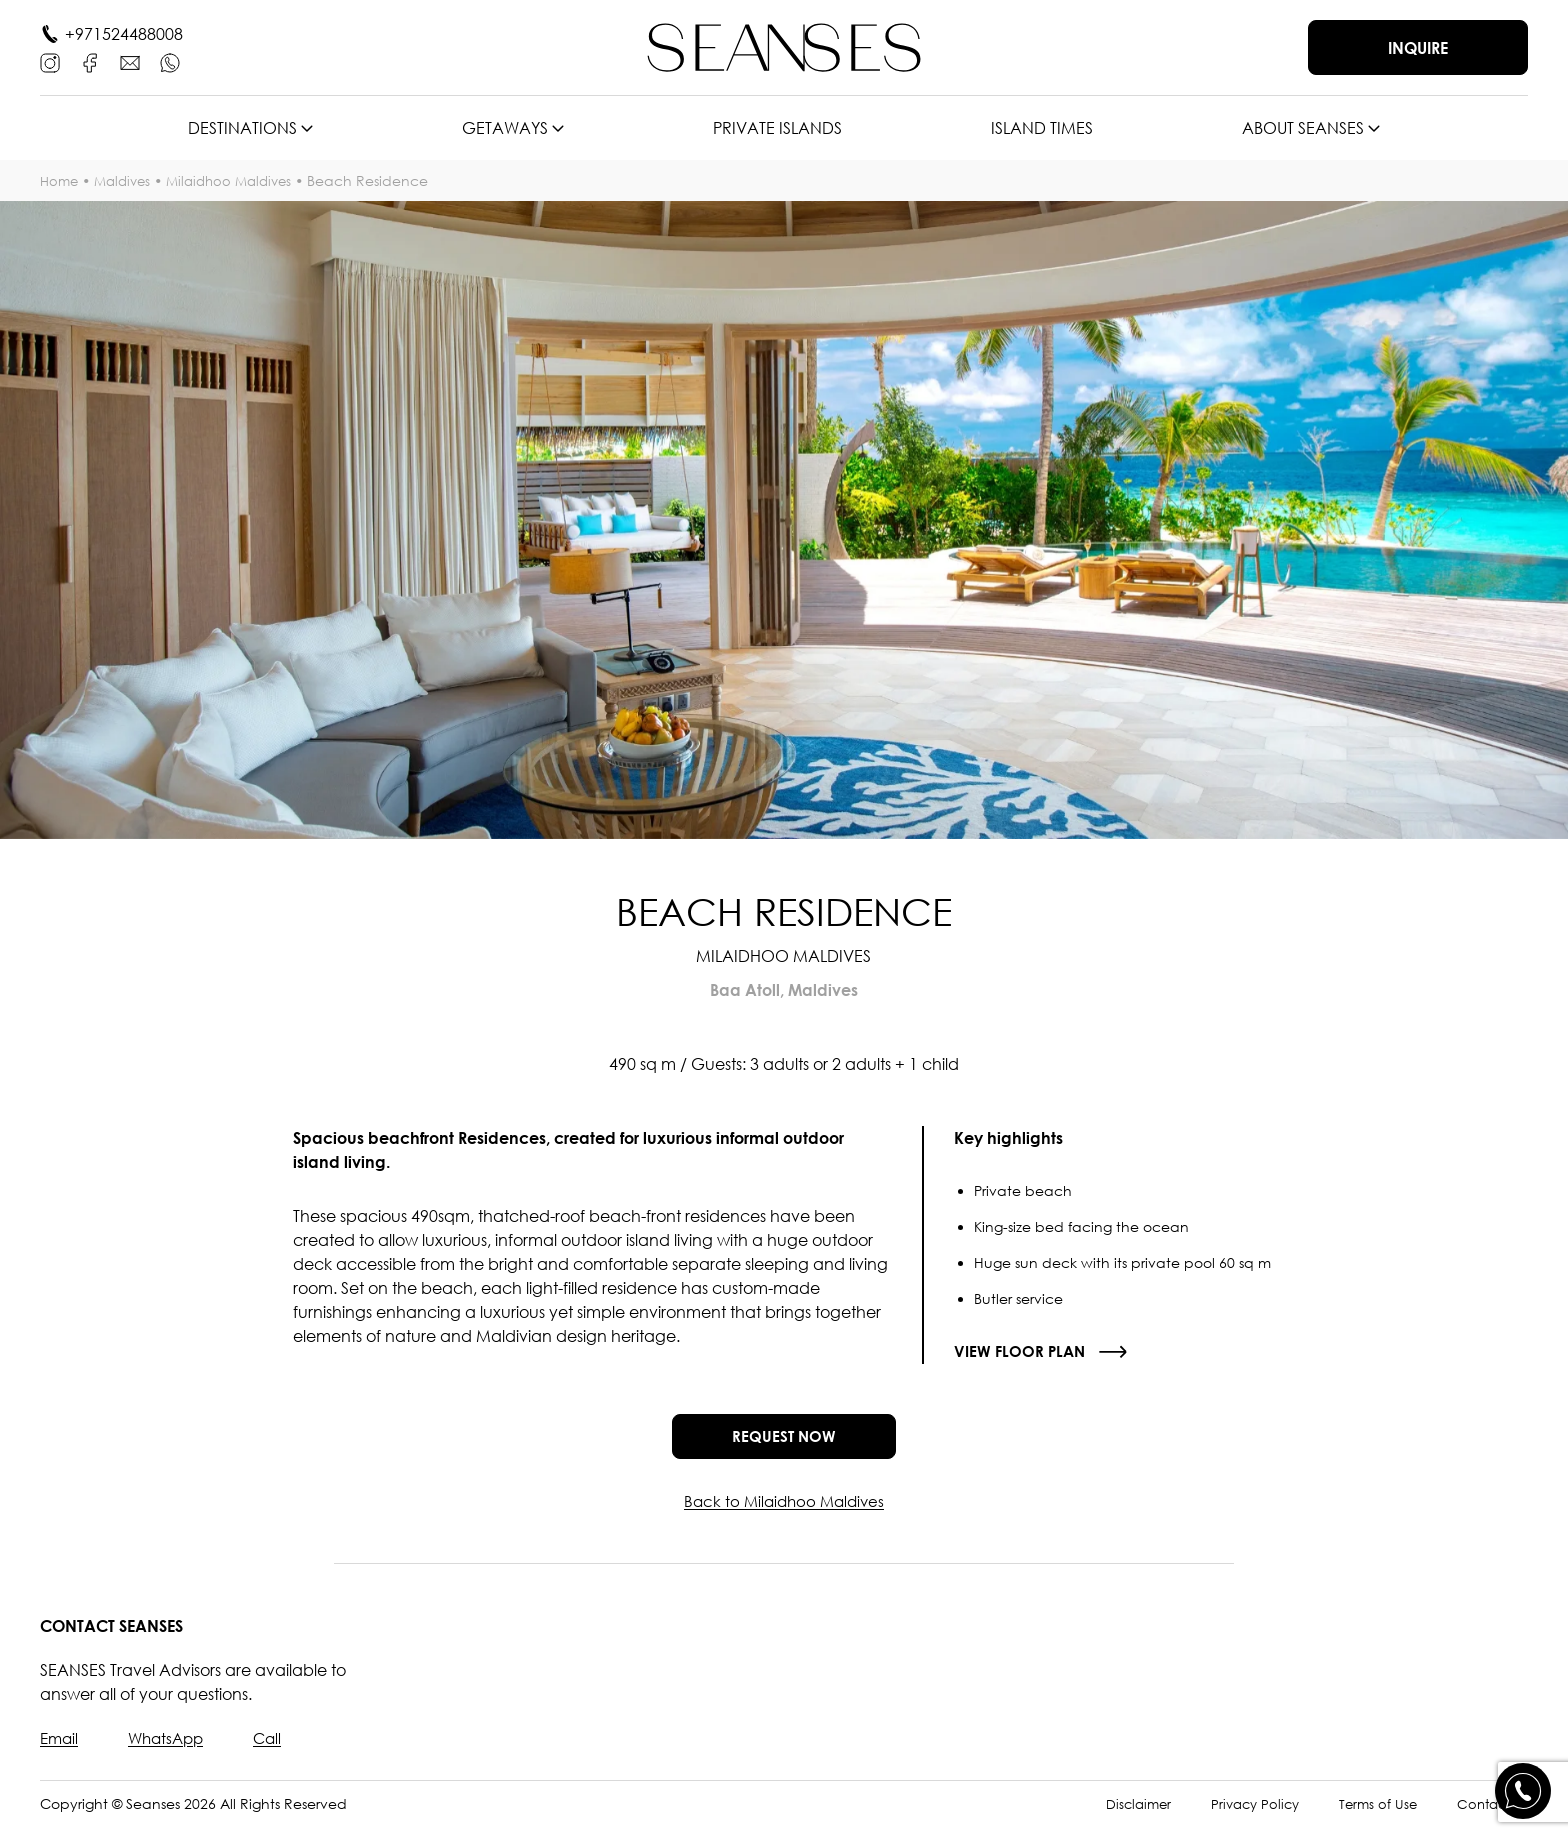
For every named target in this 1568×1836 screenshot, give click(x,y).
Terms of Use (1371, 1814)
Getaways (505, 128)
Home (60, 180)
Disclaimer (1122, 1814)
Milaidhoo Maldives (241, 180)
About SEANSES (1303, 128)
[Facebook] (90, 63)
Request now (784, 1442)
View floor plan (1021, 1352)
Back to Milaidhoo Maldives (783, 1512)
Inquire (1418, 48)
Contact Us (1490, 1814)
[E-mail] (130, 63)
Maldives (127, 180)
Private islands (777, 128)
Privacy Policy (1244, 1814)
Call (277, 1749)
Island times (1042, 128)
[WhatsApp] (170, 63)
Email (60, 1749)
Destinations (242, 128)
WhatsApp (171, 1749)
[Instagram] (50, 63)
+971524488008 (124, 34)
